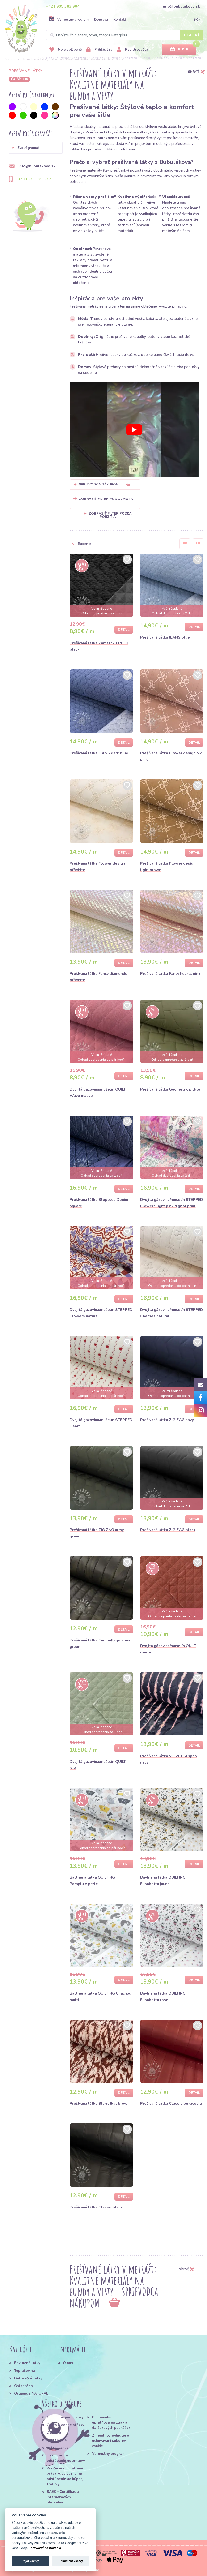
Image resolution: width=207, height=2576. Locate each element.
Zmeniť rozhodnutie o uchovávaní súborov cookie (110, 2440)
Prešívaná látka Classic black (96, 2207)
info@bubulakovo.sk (181, 6)
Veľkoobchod (58, 2447)
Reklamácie (57, 2440)
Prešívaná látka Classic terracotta (171, 2103)
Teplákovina (24, 2370)
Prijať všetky (30, 2561)
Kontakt (120, 19)
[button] (35, 147)
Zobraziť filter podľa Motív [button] (106, 499)
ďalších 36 (19, 79)
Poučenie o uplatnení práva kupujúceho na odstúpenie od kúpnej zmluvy (65, 2476)
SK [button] (196, 19)
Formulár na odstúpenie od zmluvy (66, 2458)
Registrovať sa (132, 49)
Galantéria (23, 2385)
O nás (68, 2363)
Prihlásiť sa (99, 49)
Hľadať (192, 35)
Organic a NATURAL (31, 2393)
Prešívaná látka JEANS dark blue (99, 753)
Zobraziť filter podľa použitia (108, 515)
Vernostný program (69, 19)
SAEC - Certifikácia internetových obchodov (63, 2497)
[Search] (124, 35)
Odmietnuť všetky (71, 2561)
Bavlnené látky (27, 2363)
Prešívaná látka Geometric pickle (170, 1089)
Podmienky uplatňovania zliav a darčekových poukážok (111, 2422)
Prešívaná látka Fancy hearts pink (170, 973)
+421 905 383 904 (63, 6)
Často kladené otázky (65, 2424)
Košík (179, 49)
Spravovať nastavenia (45, 2548)
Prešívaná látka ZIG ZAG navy (167, 1419)
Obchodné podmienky (65, 2417)
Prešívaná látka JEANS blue (165, 637)
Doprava (101, 19)
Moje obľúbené (65, 49)
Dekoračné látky (28, 2378)
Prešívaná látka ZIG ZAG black (167, 1530)
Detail (124, 629)
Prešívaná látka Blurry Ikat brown (100, 2103)
